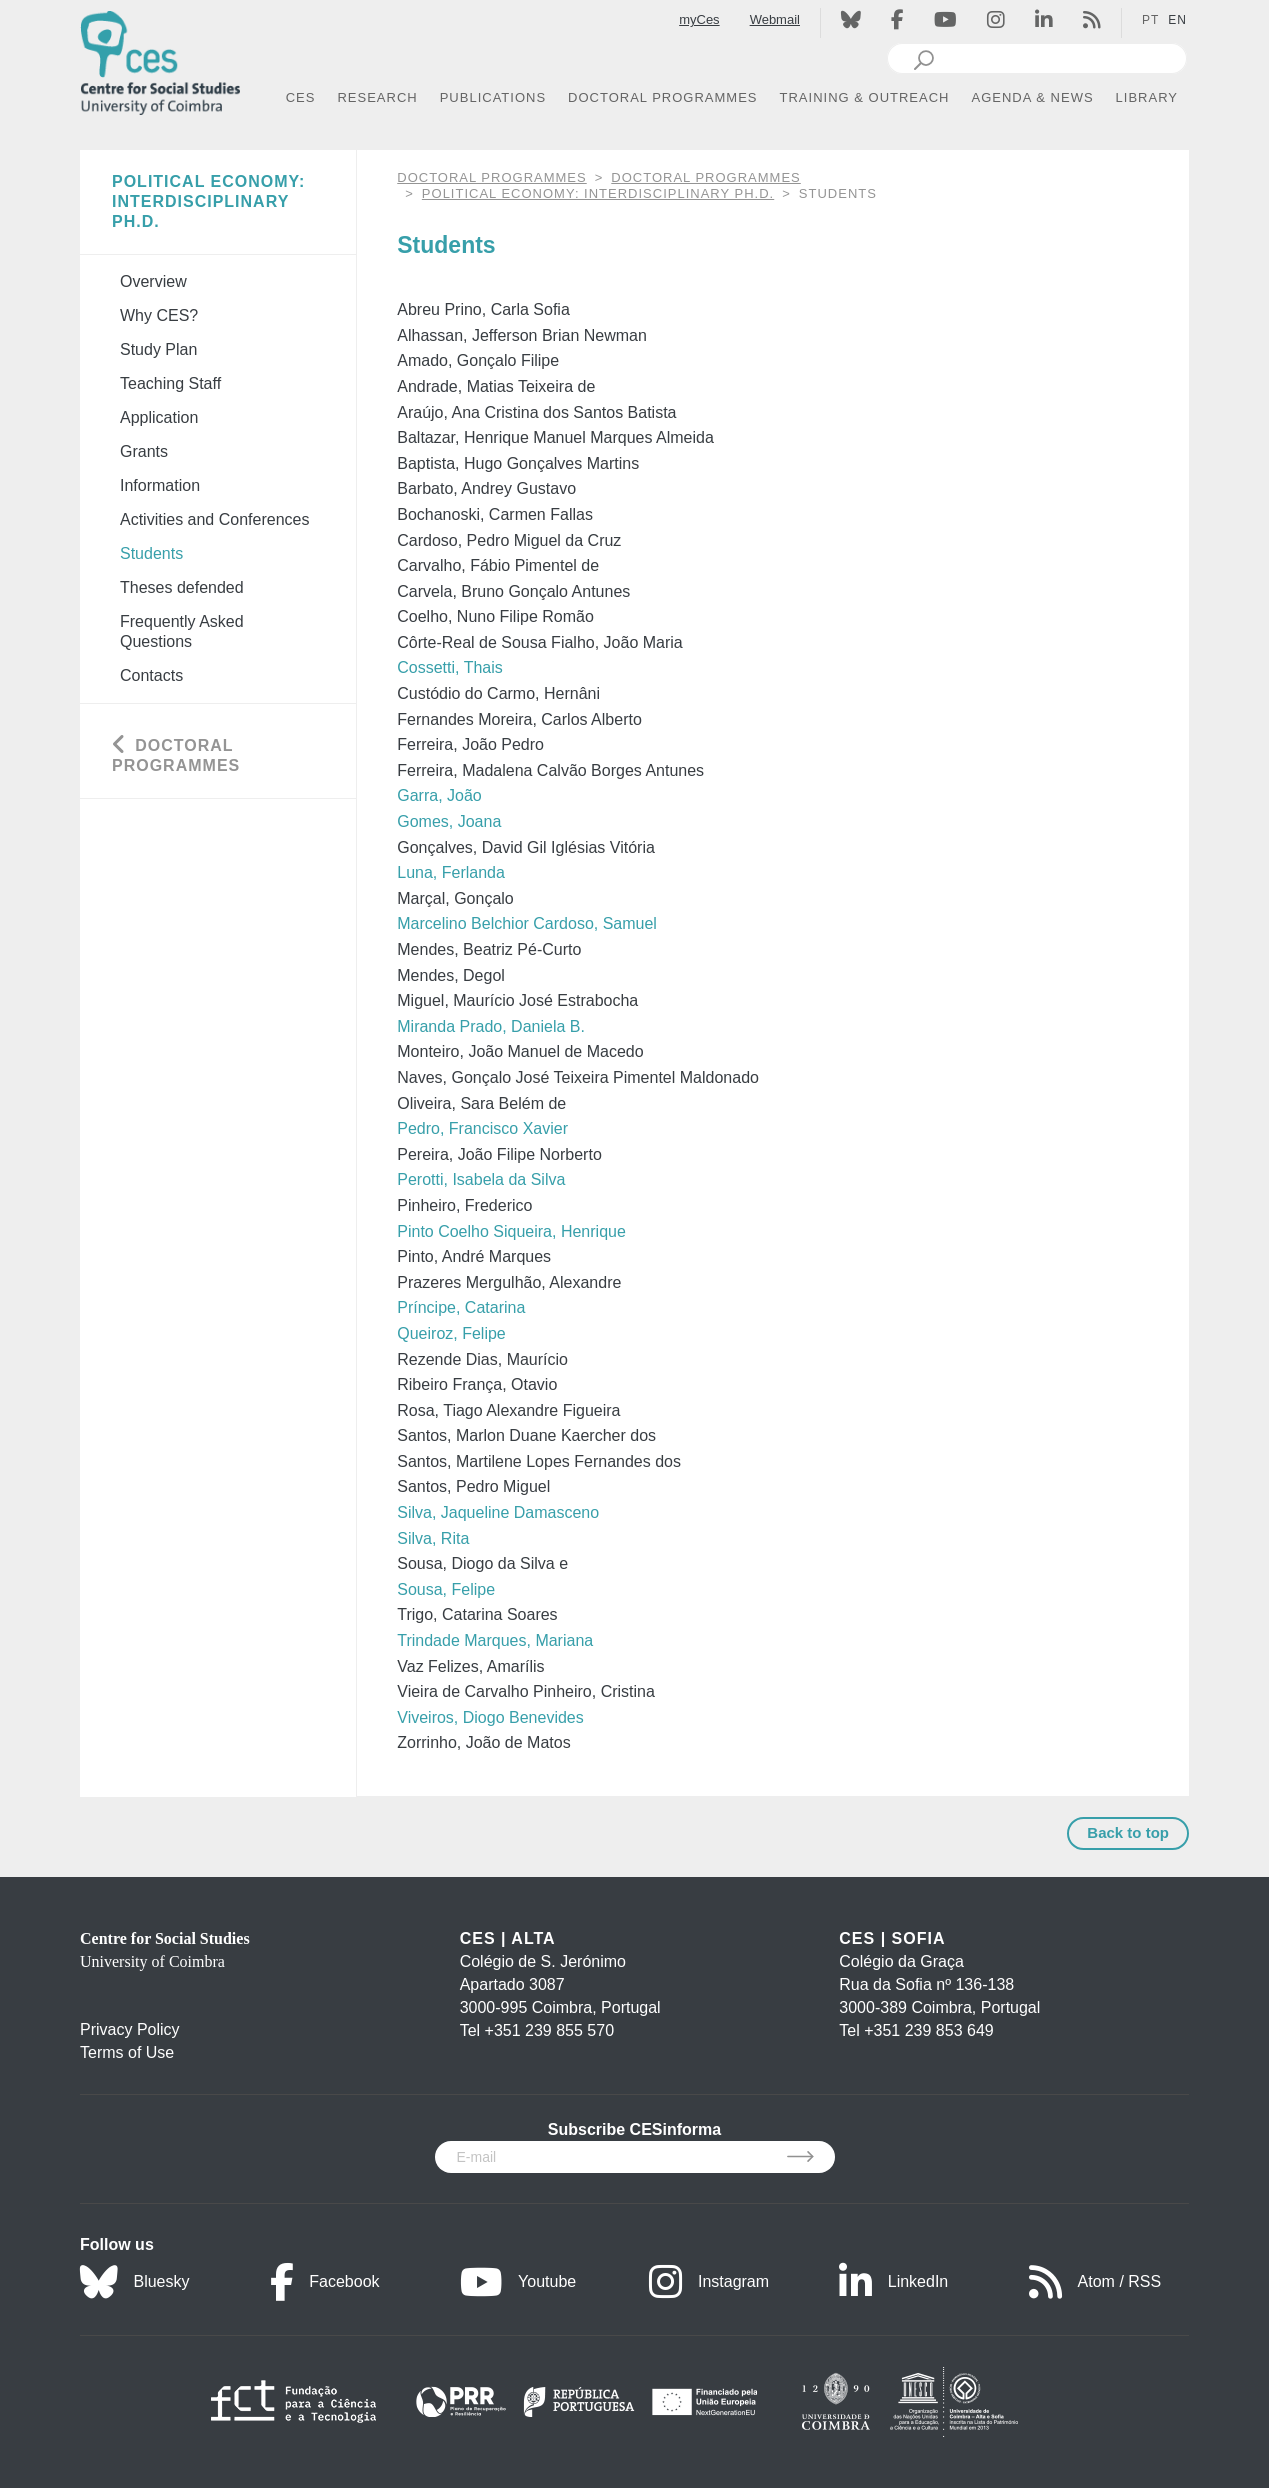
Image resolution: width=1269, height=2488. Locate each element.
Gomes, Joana (449, 821)
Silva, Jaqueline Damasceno (498, 1512)
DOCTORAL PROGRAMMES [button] (662, 97)
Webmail (775, 19)
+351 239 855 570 (549, 2030)
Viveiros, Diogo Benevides (490, 1717)
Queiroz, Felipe (451, 1333)
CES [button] (301, 97)
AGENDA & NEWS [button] (1033, 97)
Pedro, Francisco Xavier (482, 1128)
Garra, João (439, 795)
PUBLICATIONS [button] (493, 97)
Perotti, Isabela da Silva (481, 1179)
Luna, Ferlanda (451, 872)
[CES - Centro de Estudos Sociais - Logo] (160, 58)
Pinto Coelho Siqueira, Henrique (511, 1231)
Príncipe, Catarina (461, 1307)
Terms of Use (127, 2052)
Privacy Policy (130, 2029)
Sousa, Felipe (446, 1589)
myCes (699, 19)
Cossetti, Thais (450, 667)
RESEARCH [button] (377, 97)
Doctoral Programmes (705, 177)
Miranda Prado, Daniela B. (491, 1026)
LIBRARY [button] (1147, 97)
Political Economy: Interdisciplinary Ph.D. (598, 193)
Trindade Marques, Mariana (495, 1640)
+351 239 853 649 (928, 2030)
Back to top (1128, 1832)
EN (1177, 20)
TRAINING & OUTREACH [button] (865, 97)
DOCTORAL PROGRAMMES (491, 177)
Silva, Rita (433, 1538)
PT (1150, 20)
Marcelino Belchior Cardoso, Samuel (527, 923)
